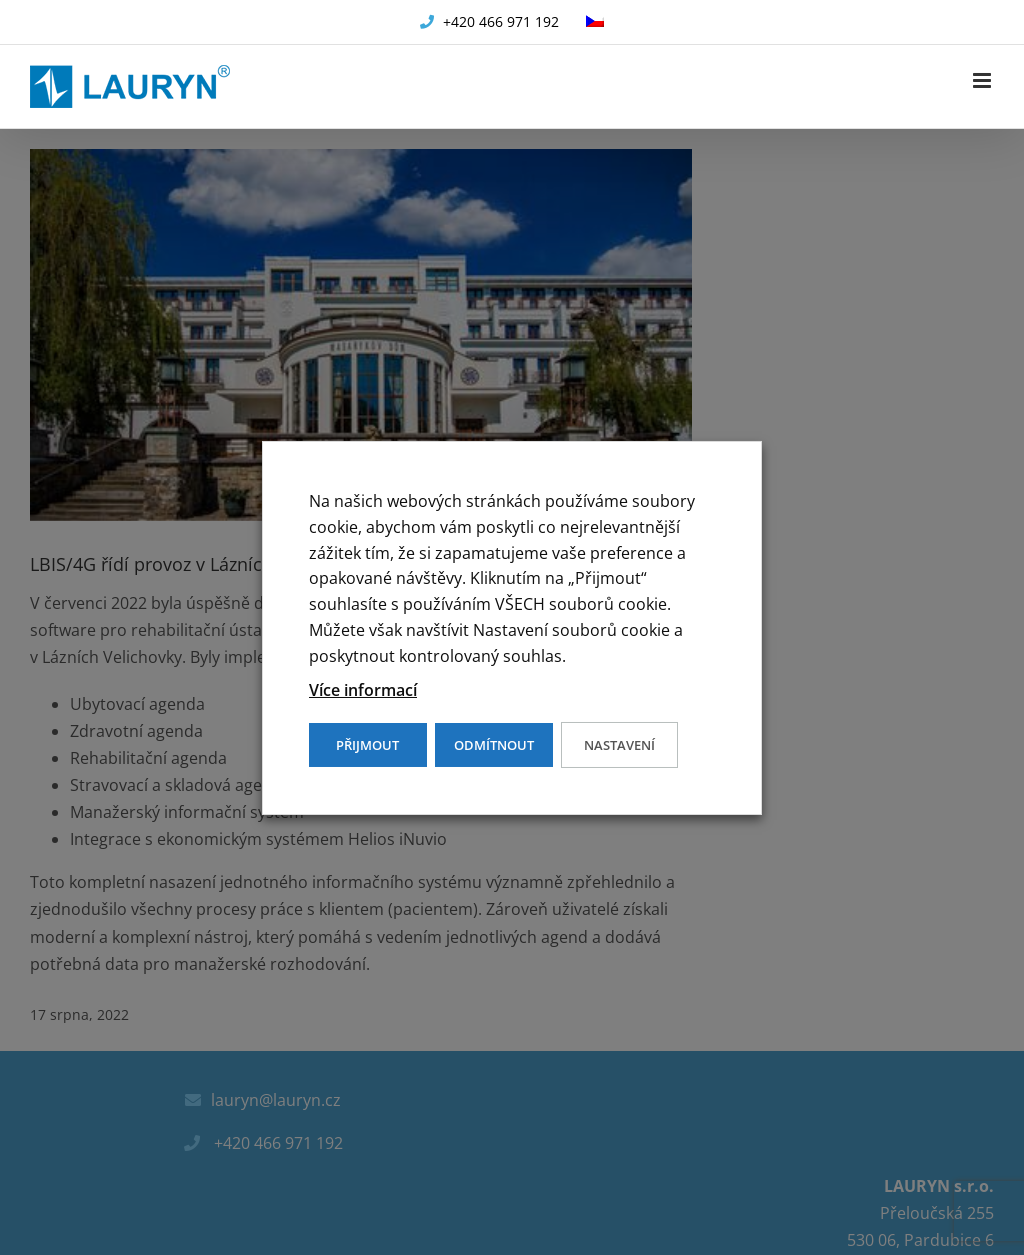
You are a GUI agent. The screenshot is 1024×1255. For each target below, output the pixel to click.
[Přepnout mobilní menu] (983, 80)
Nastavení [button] (619, 745)
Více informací (363, 690)
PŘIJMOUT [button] (367, 745)
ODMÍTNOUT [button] (494, 745)
